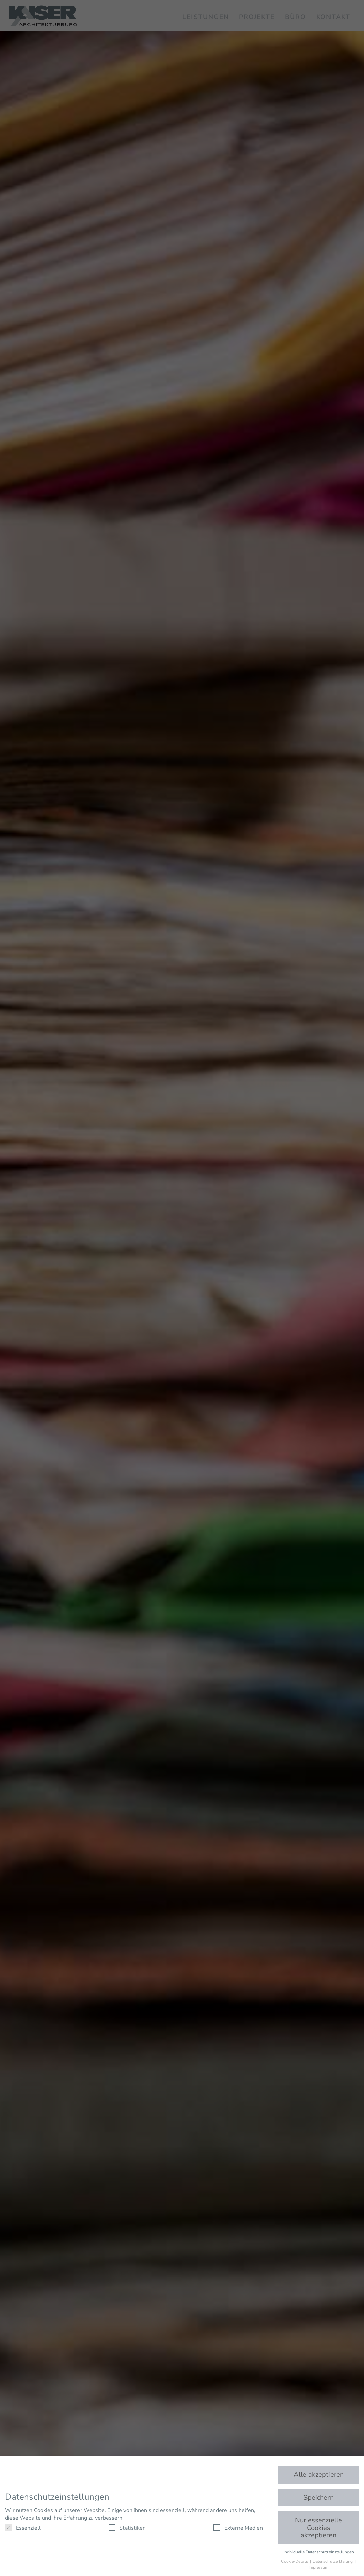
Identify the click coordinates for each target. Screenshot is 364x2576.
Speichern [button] (318, 2497)
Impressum (318, 2567)
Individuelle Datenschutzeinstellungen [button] (318, 2552)
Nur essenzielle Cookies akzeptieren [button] (318, 2527)
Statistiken (127, 2528)
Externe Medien (238, 2528)
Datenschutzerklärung (333, 2561)
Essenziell (23, 2528)
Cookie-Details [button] (295, 2561)
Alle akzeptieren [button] (319, 2474)
